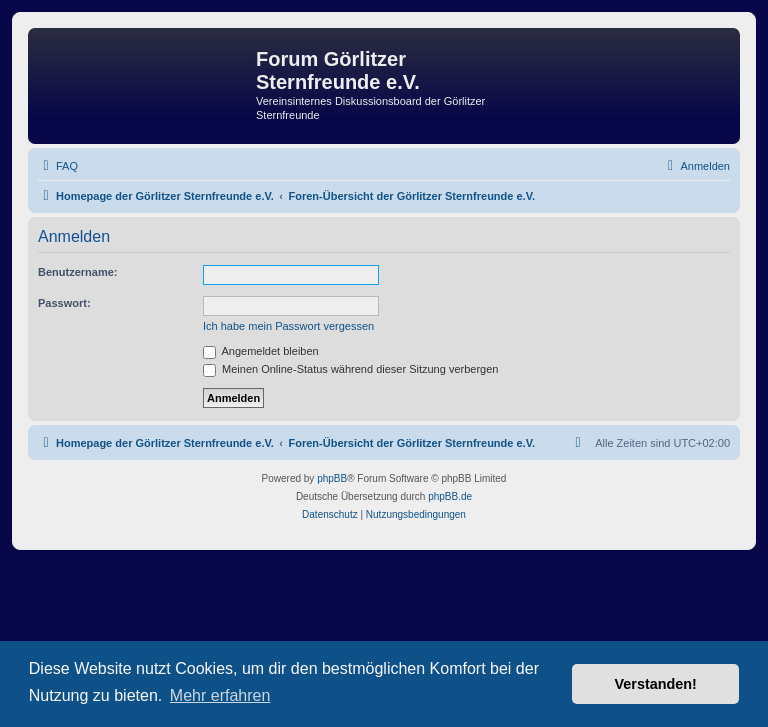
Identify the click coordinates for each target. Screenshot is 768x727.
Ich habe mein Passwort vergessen (288, 326)
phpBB (332, 478)
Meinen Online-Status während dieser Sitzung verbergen (350, 369)
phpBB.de (450, 496)
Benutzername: (77, 272)
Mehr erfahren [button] (220, 695)
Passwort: (64, 303)
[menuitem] (58, 166)
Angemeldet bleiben (261, 351)
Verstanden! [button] (656, 684)
